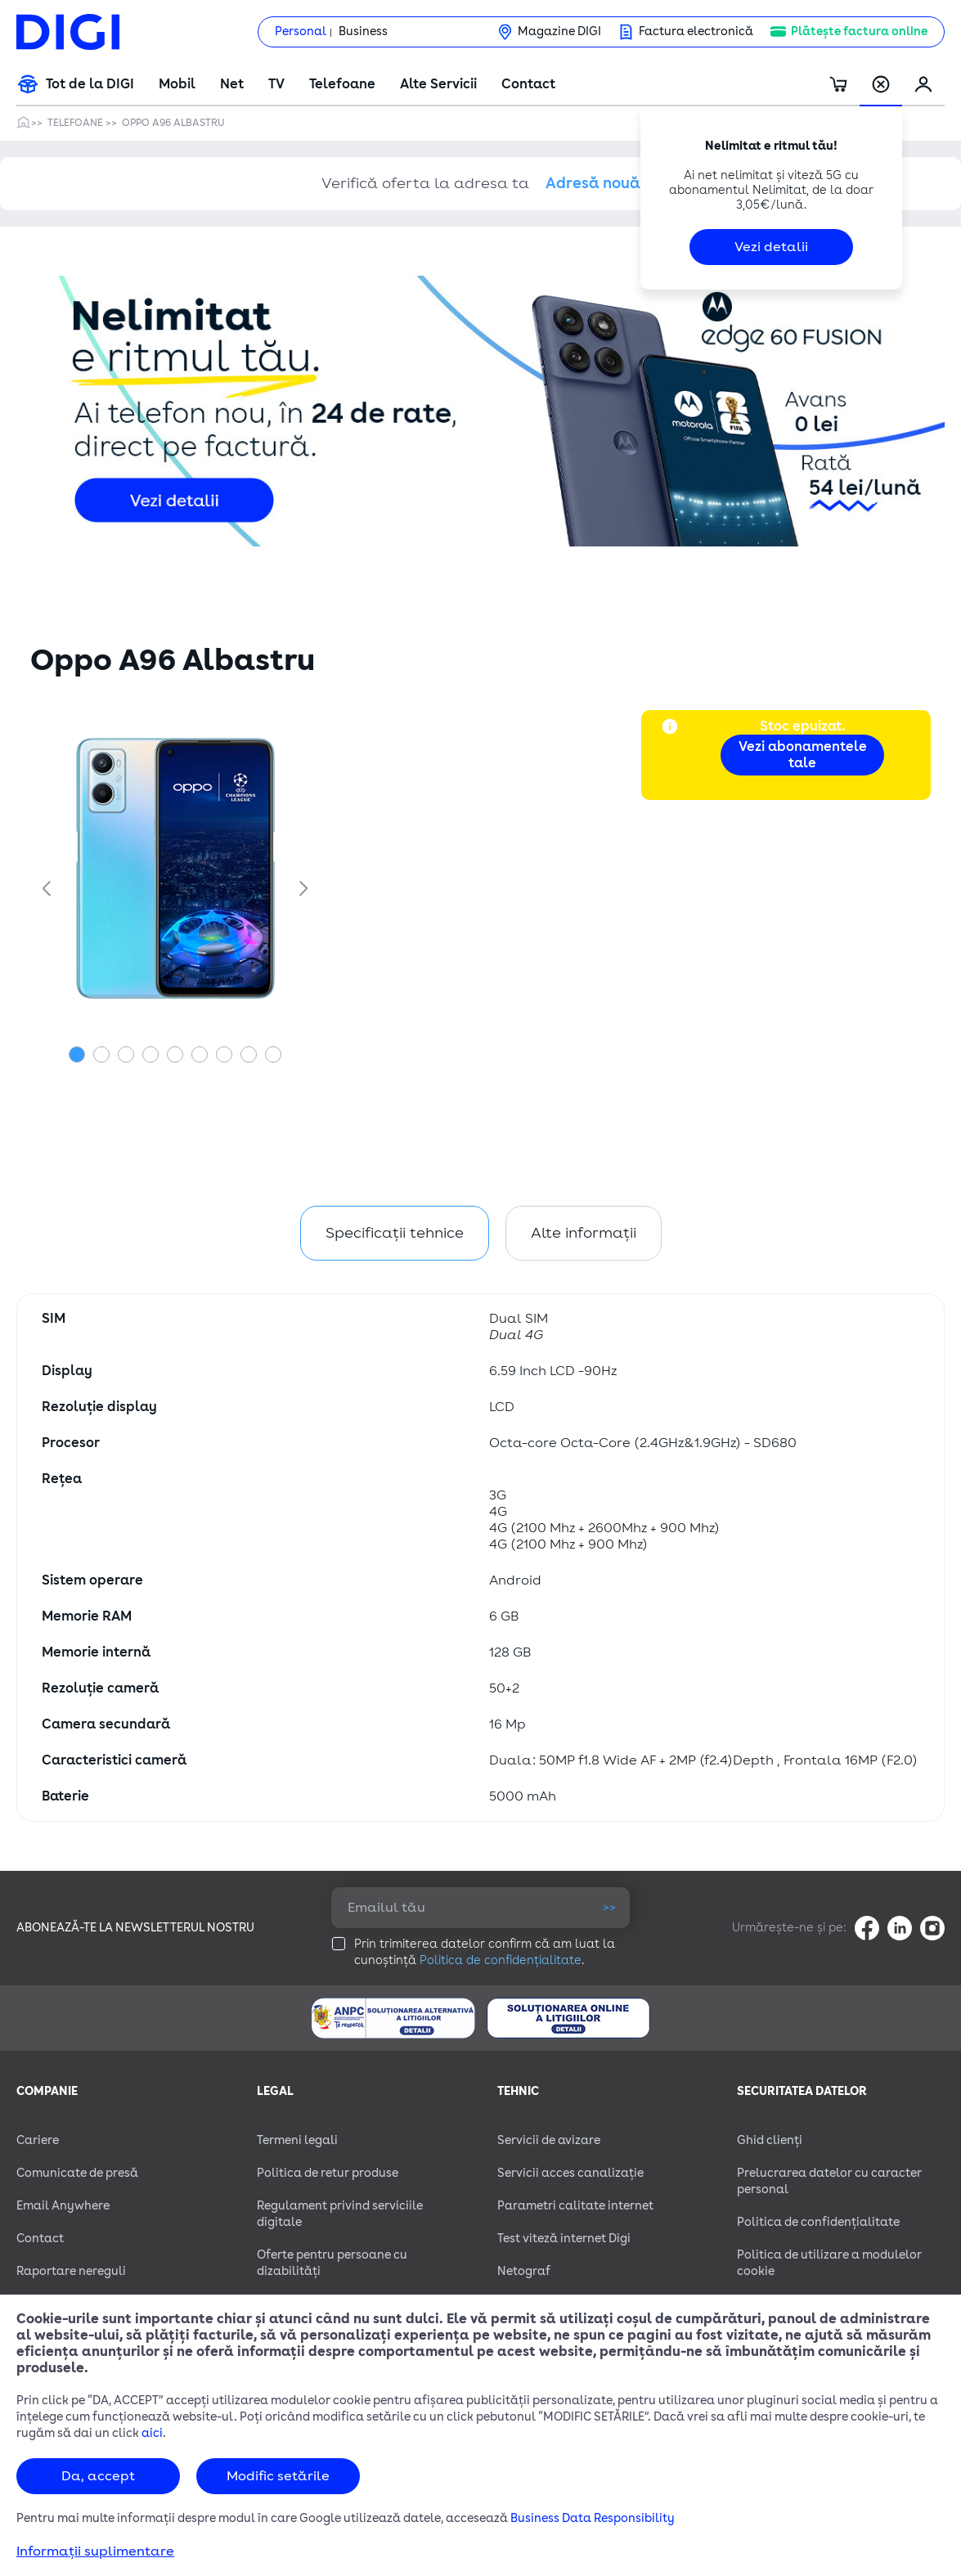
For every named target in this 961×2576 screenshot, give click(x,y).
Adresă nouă (593, 183)
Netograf (523, 2271)
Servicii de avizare (548, 2140)
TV (276, 84)
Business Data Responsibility (592, 2518)
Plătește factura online (859, 31)
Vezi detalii (771, 247)
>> (609, 1907)
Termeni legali (297, 2140)
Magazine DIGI (559, 31)
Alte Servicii (438, 84)
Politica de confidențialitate (501, 1960)
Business (363, 31)
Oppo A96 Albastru (173, 122)
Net (232, 84)
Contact (528, 84)
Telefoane (342, 84)
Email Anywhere (63, 2206)
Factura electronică (696, 31)
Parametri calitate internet (575, 2206)
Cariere (37, 2140)
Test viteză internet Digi (564, 2238)
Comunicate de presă (77, 2173)
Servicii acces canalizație (570, 2173)
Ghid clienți (769, 2140)
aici (152, 2433)
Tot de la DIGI (90, 84)
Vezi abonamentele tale (803, 755)
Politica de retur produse (327, 2173)
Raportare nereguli (71, 2271)
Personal (300, 31)
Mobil (177, 84)
